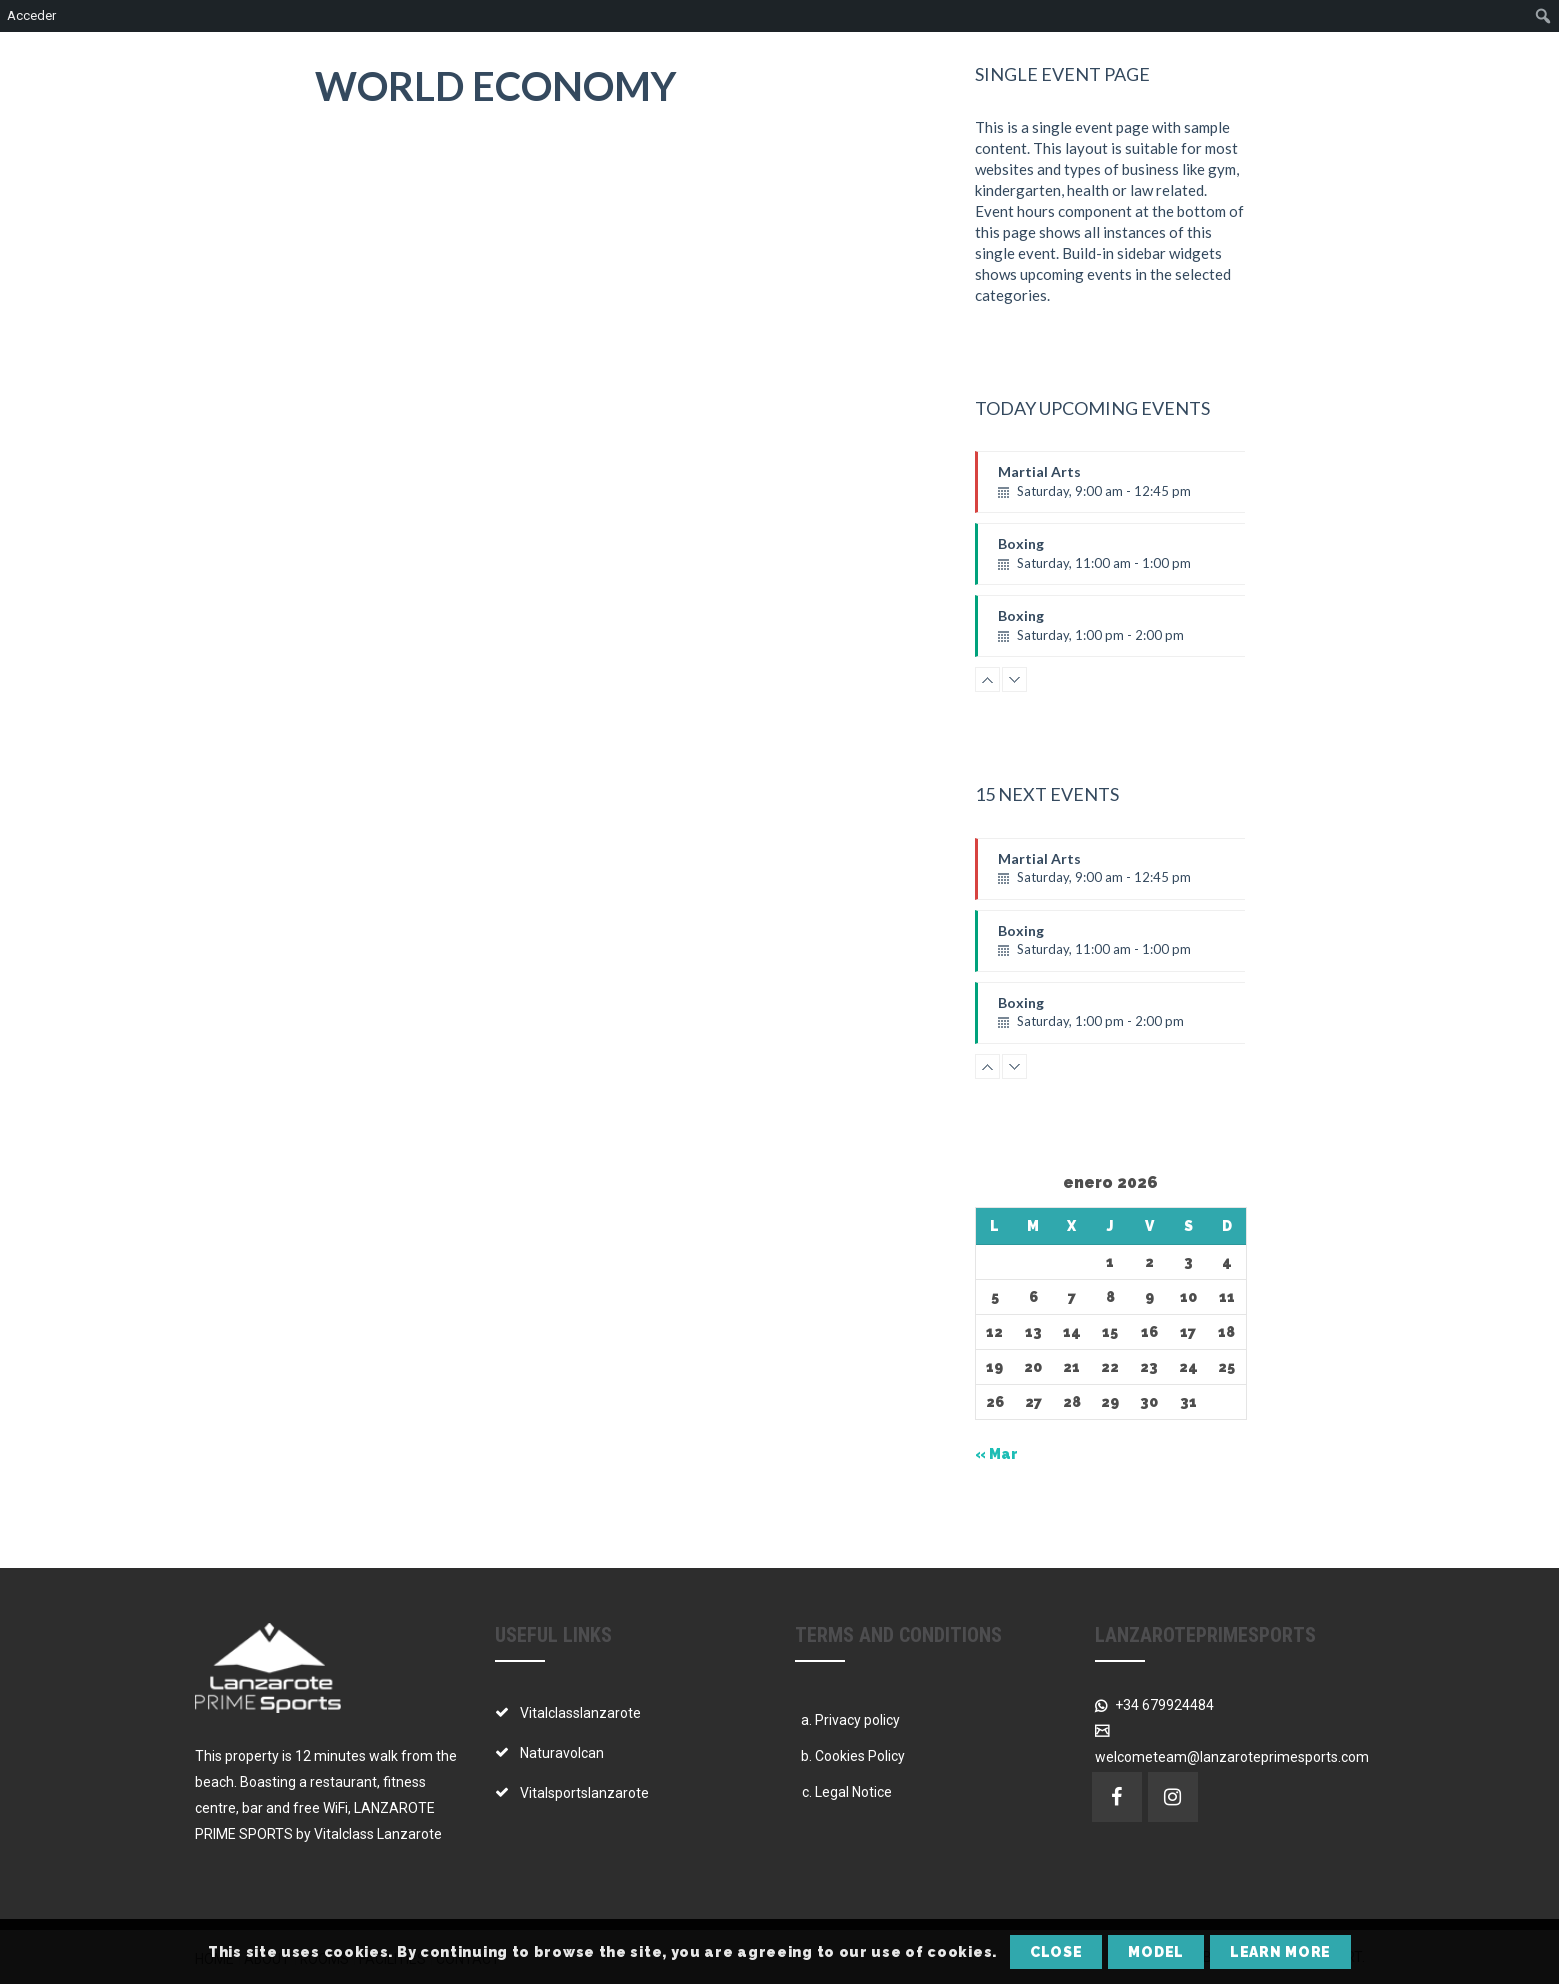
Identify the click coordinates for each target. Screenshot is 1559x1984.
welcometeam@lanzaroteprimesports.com (1232, 1757)
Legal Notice (853, 1792)
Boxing (1133, 560)
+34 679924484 (1163, 1705)
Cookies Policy (860, 1756)
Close (1056, 1952)
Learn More (1280, 1952)
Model (1156, 1952)
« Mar (996, 1454)
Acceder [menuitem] (31, 15)
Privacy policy (857, 1720)
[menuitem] (1543, 16)
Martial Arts (1133, 488)
